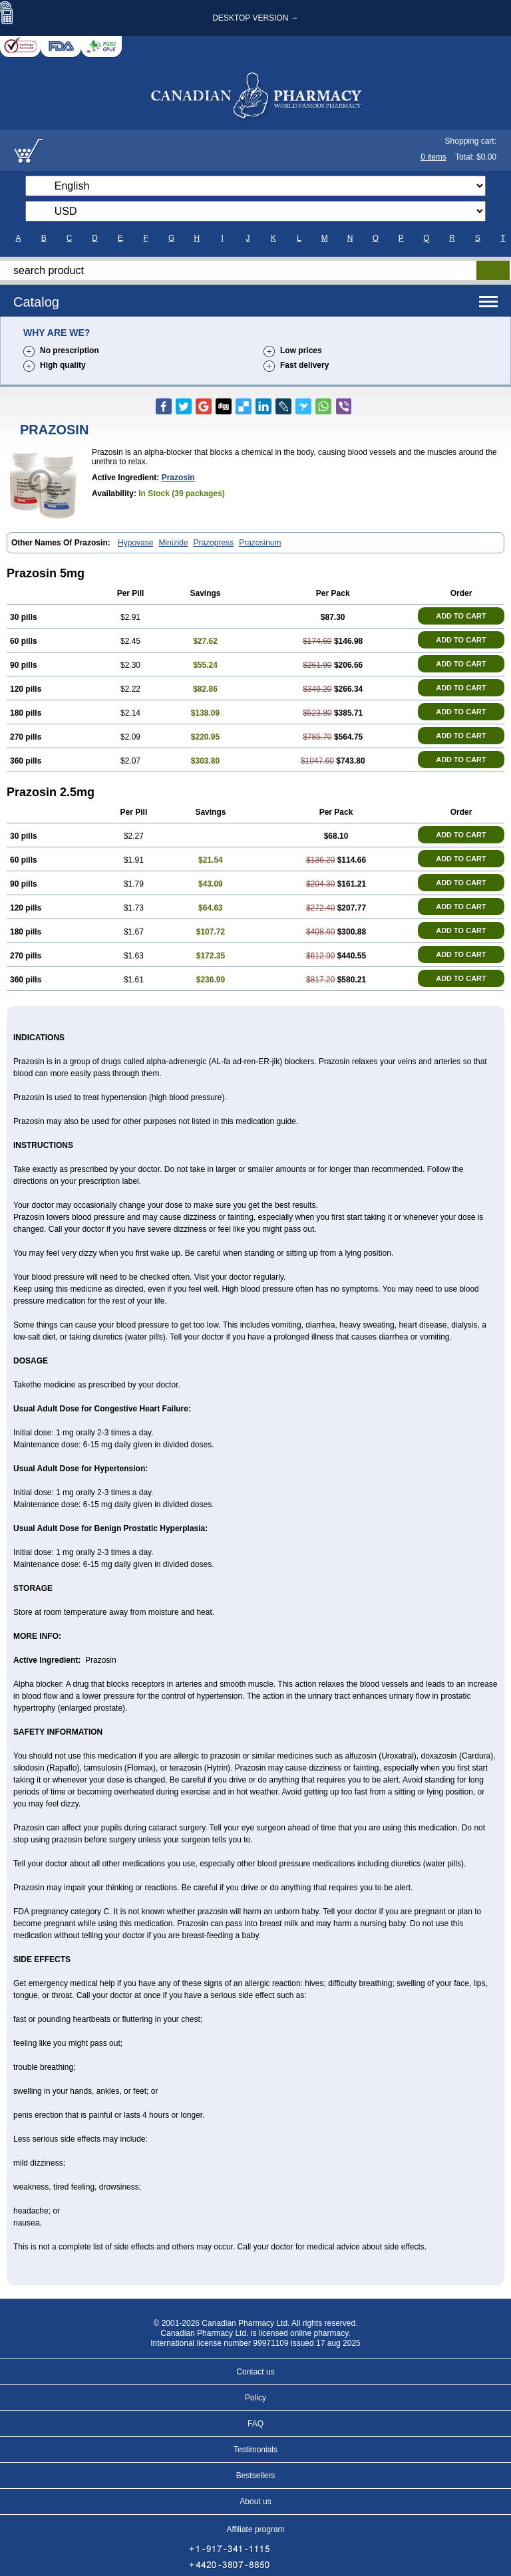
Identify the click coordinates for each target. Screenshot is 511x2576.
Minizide (173, 542)
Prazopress (213, 542)
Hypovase (135, 542)
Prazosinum (260, 542)
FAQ (255, 2423)
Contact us (255, 2371)
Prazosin (178, 477)
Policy (255, 2397)
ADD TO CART (461, 616)
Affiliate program (255, 2529)
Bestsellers (255, 2475)
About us (255, 2501)
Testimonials (255, 2449)
